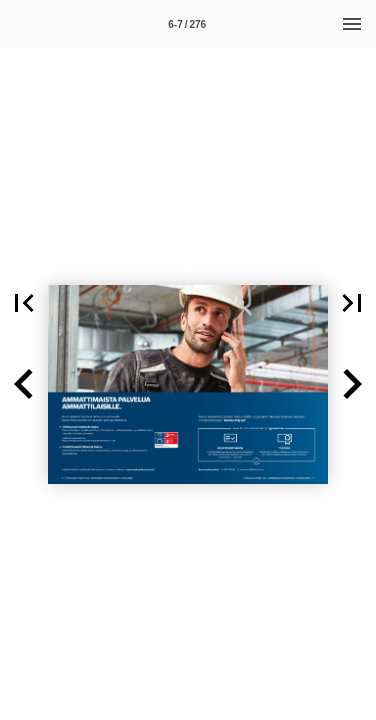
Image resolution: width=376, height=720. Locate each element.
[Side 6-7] (187, 24)
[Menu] (352, 24)
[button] (24, 303)
